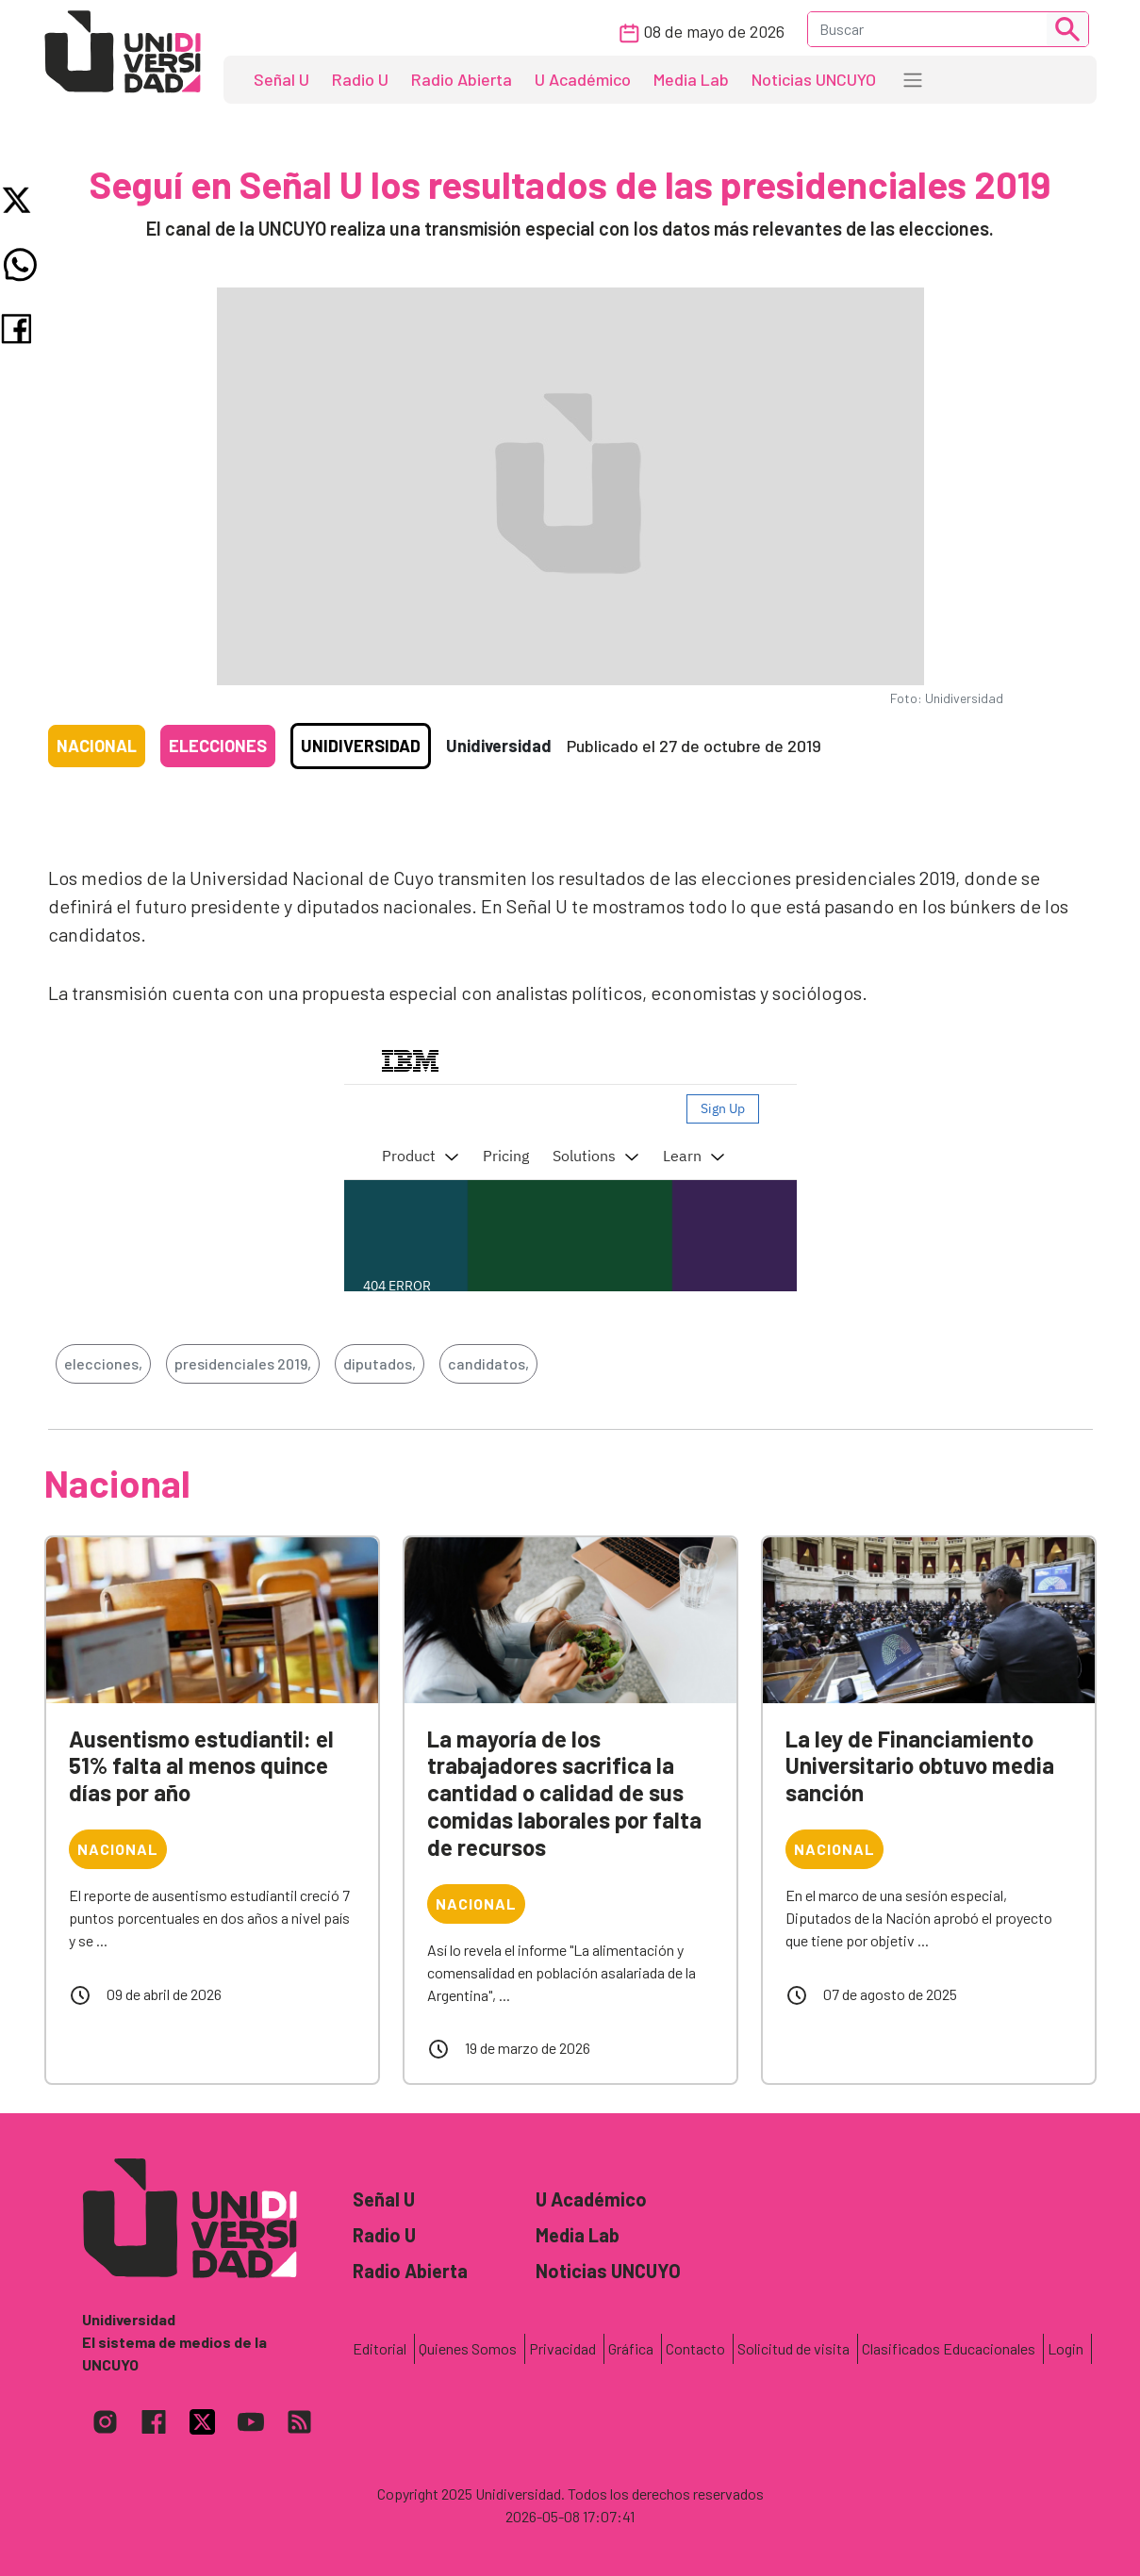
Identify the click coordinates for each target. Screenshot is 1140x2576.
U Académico (583, 79)
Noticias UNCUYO (814, 79)
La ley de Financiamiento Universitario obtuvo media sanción (919, 1766)
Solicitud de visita (793, 2348)
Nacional (97, 745)
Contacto (695, 2348)
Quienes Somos (468, 2348)
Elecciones (218, 745)
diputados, (379, 1363)
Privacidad (562, 2348)
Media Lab (691, 79)
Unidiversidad (361, 745)
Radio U (360, 79)
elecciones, (103, 1363)
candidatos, (488, 1363)
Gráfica (630, 2348)
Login (1065, 2348)
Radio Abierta (461, 79)
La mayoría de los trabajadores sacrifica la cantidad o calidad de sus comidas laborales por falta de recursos (564, 1793)
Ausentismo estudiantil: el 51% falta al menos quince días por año (201, 1766)
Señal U (281, 79)
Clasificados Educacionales (948, 2348)
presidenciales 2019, (242, 1363)
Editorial (379, 2348)
